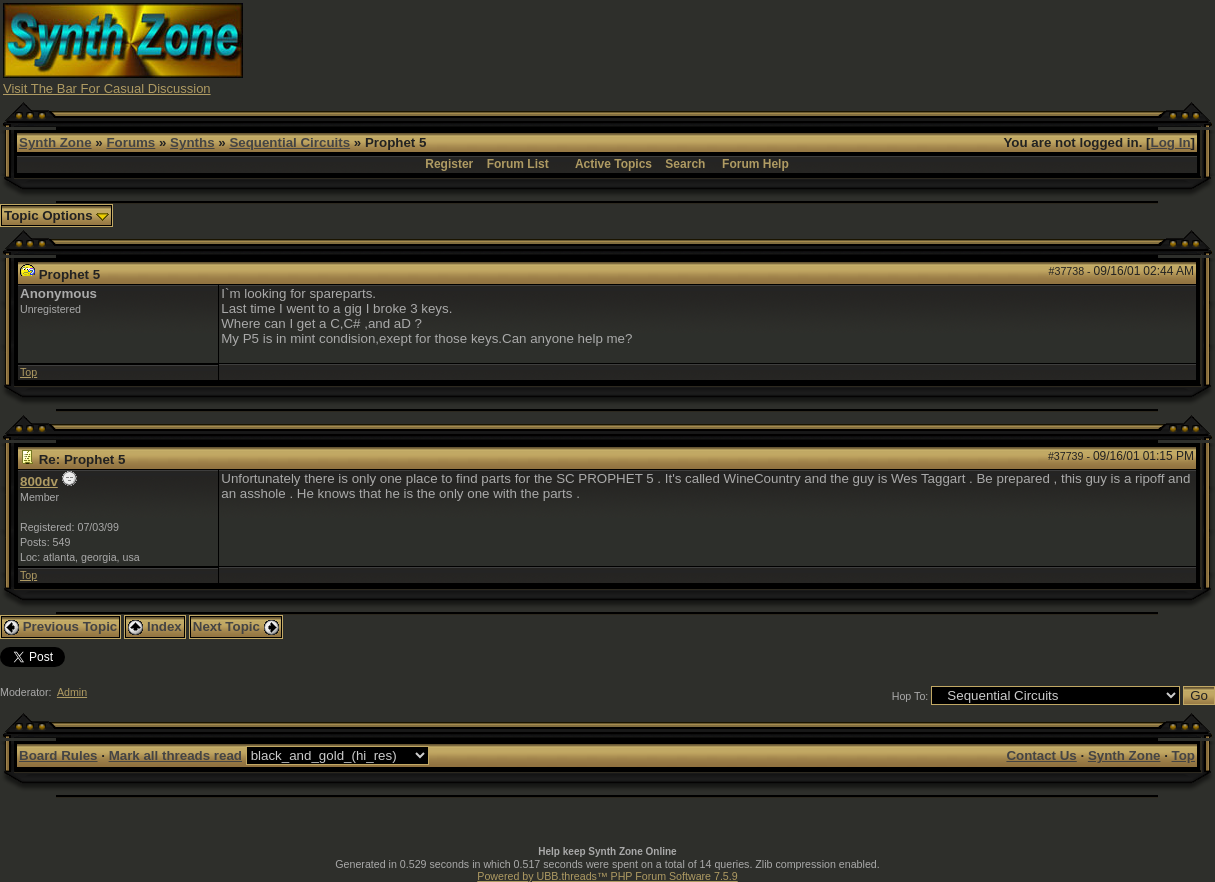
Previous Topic (60, 626)
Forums (130, 142)
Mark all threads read (175, 755)
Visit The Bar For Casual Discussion (107, 88)
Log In (1171, 142)
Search (685, 164)
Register (449, 164)
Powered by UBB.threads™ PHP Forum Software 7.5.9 (607, 876)
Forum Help (755, 164)
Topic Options (56, 215)
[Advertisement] (848, 48)
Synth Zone (55, 142)
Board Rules (58, 755)
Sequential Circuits (289, 142)
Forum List (518, 164)
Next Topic (236, 626)
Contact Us (1041, 755)
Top (28, 372)
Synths (192, 142)
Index (155, 626)
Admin (72, 692)
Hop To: (910, 696)
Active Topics (613, 164)
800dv (39, 481)
